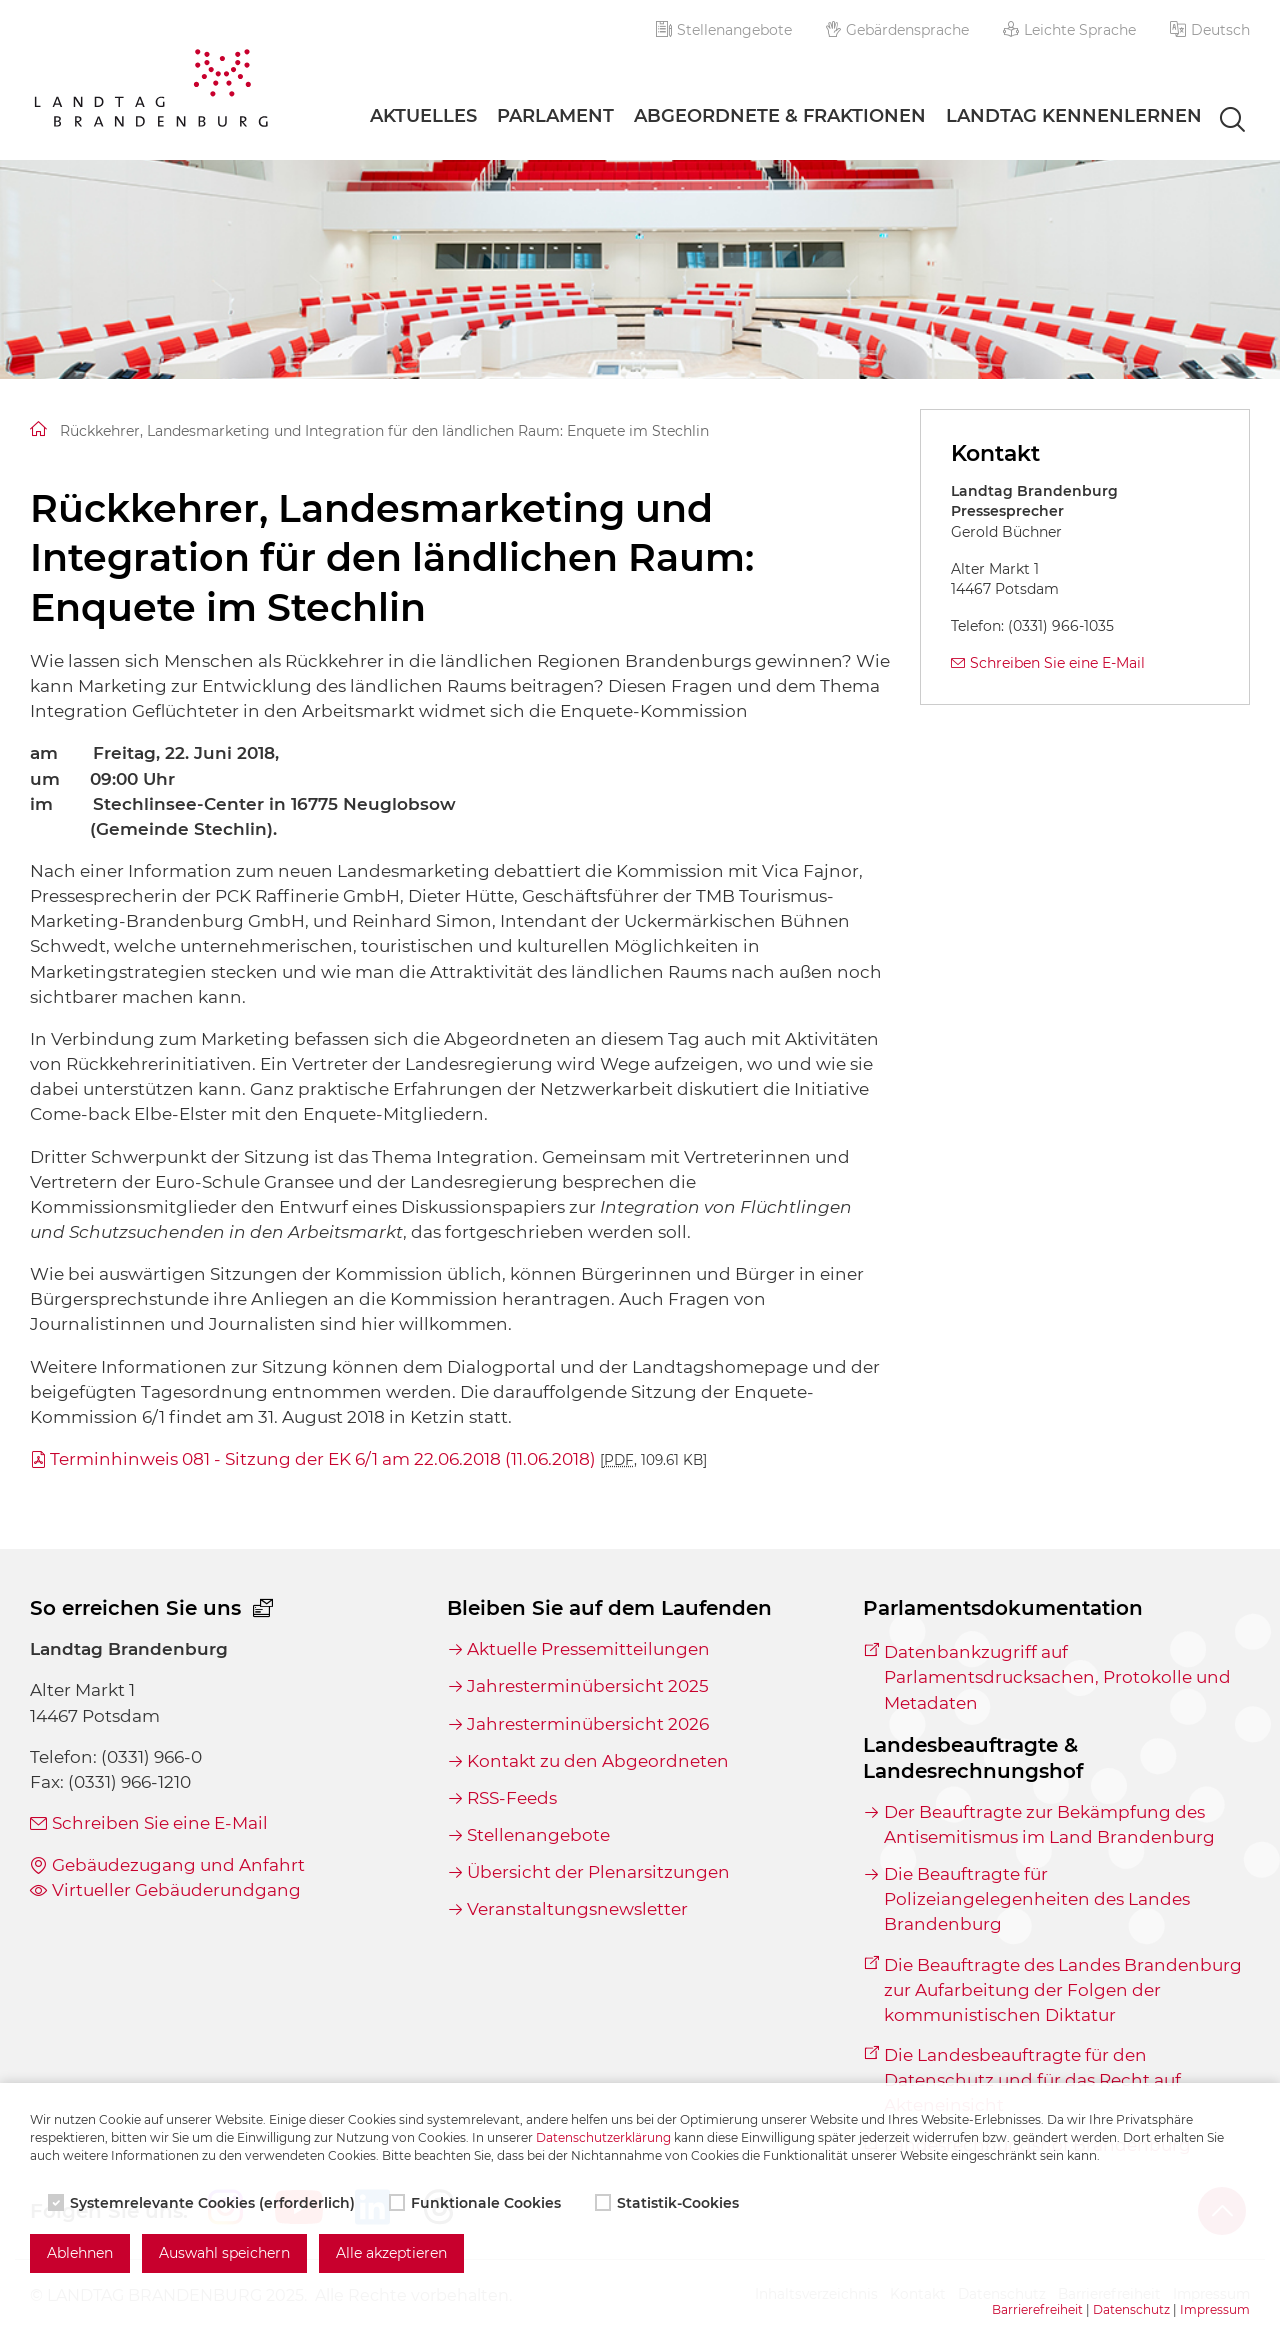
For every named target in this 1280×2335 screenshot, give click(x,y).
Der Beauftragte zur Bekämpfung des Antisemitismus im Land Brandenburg (1049, 1824)
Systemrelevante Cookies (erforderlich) (203, 2203)
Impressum (1215, 2309)
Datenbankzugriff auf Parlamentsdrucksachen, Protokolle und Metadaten (1057, 1677)
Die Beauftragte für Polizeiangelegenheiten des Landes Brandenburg (1037, 1899)
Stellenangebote (724, 30)
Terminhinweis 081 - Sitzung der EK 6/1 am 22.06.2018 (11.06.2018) (378, 1459)
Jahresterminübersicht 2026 (588, 1724)
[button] (1210, 30)
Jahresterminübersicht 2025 (588, 1686)
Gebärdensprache (898, 30)
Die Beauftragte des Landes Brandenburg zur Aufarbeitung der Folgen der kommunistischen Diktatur (1063, 1990)
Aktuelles (423, 116)
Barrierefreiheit (1037, 2309)
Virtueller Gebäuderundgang (176, 1890)
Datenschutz (1131, 2309)
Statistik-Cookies (669, 2203)
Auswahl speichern (224, 2253)
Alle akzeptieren (391, 2253)
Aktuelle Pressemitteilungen (588, 1649)
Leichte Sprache (1069, 30)
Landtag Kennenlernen (1074, 116)
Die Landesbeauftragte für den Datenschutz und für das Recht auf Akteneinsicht (1032, 2080)
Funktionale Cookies (477, 2203)
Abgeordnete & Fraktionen (780, 116)
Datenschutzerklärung (603, 2137)
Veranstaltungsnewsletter (577, 1909)
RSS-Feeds (512, 1798)
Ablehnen (80, 2253)
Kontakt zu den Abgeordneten (598, 1761)
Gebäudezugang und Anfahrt (178, 1865)
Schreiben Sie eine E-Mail (1057, 663)
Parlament (555, 116)
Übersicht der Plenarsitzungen (598, 1872)
